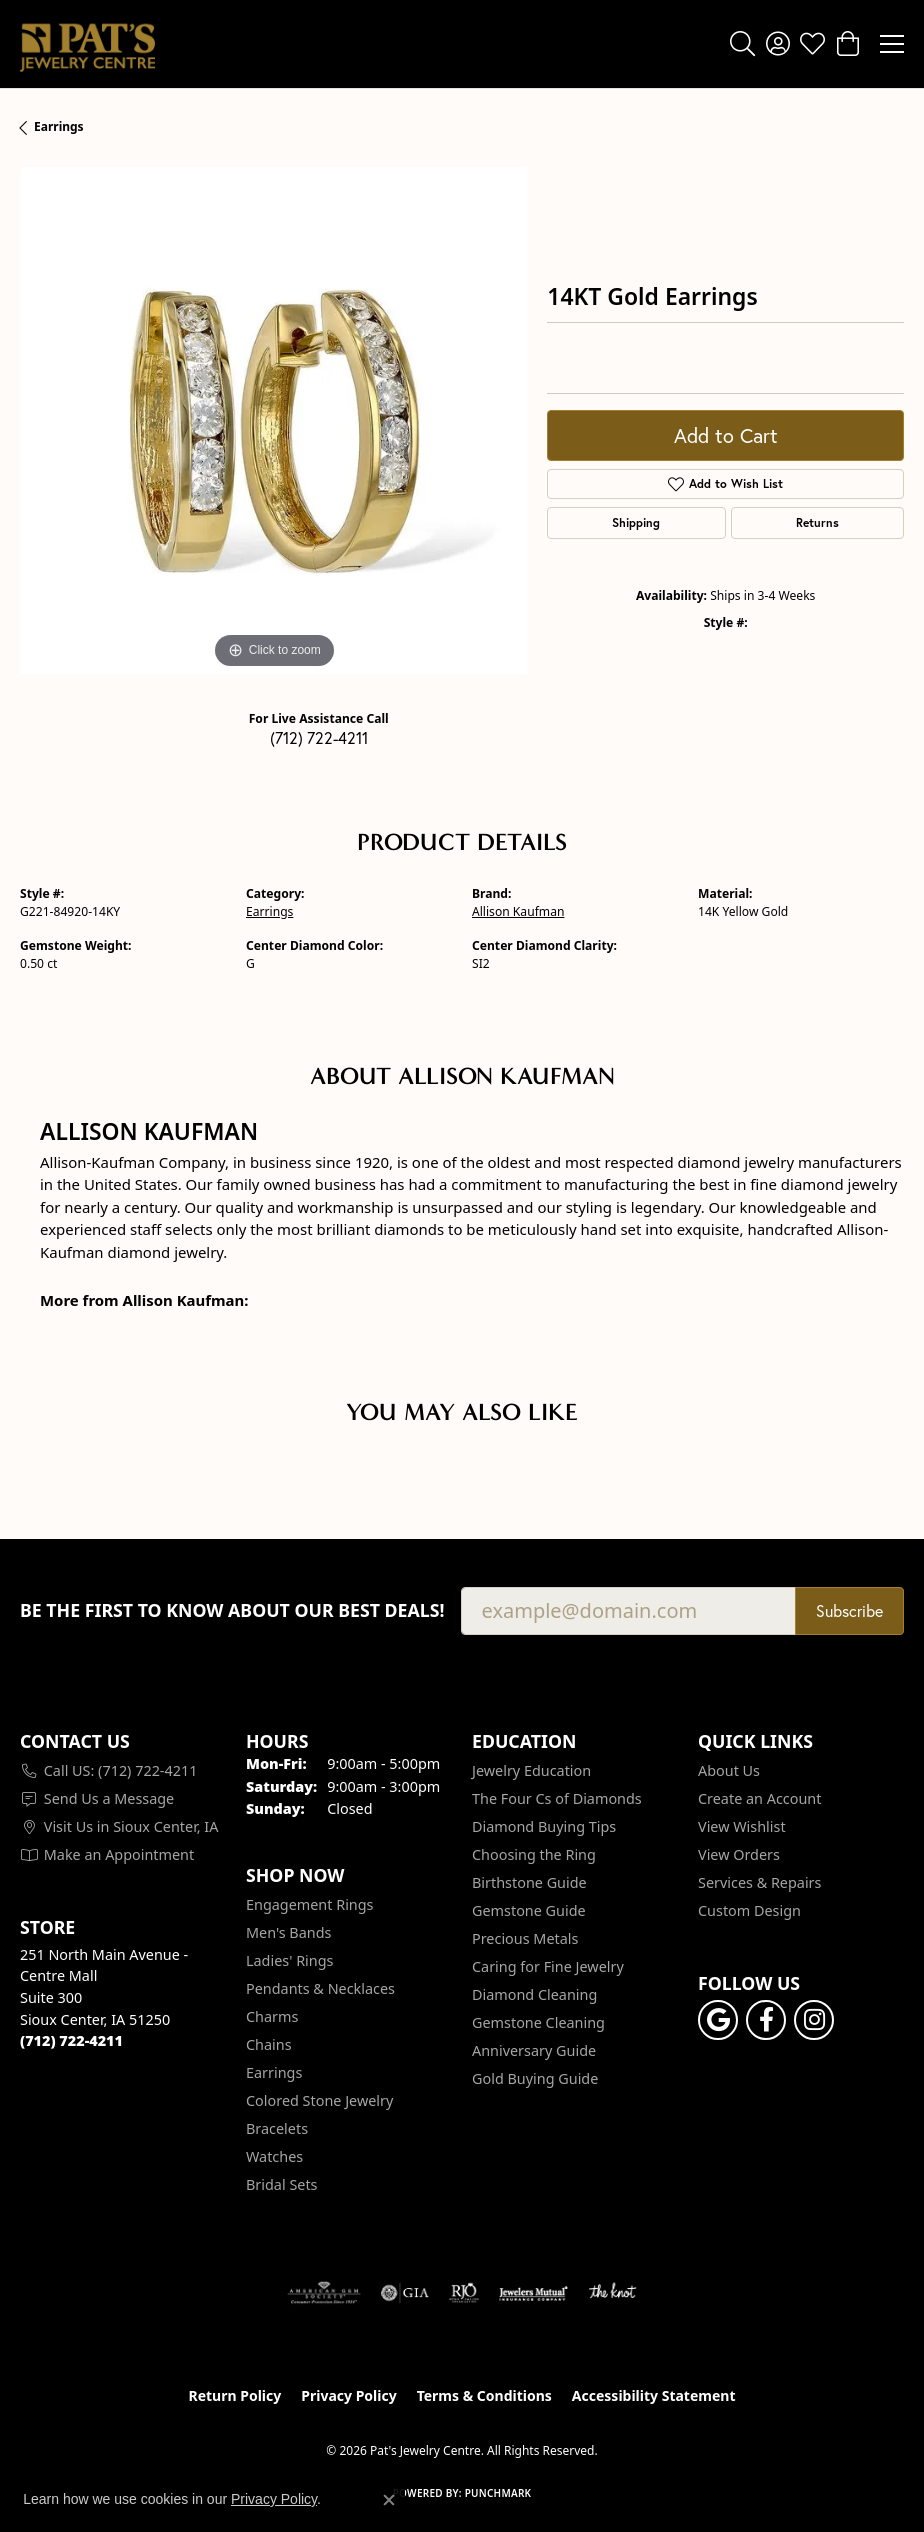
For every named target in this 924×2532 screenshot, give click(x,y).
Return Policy (235, 2395)
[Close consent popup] (389, 2500)
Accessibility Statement (654, 2395)
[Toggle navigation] (892, 44)
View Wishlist (742, 1826)
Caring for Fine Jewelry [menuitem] (548, 1966)
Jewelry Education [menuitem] (531, 1770)
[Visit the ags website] (324, 2293)
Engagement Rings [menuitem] (310, 1904)
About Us (729, 1770)
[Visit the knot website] (612, 2293)
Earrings (59, 126)
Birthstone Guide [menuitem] (529, 1882)
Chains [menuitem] (269, 2044)
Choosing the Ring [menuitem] (534, 1854)
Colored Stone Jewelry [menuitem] (319, 2100)
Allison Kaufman (518, 911)
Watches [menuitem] (274, 2156)
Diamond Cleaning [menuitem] (534, 1994)
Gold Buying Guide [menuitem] (535, 2078)
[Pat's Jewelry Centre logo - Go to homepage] (87, 44)
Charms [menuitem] (272, 2016)
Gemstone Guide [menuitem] (529, 1910)
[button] (742, 44)
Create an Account (759, 1798)
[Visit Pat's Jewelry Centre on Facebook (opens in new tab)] (766, 2020)
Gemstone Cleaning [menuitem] (538, 2022)
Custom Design (749, 1910)
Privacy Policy (348, 2395)
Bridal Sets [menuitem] (282, 2184)
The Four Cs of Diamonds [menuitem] (557, 1798)
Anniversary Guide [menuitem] (534, 2050)
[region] (273, 420)
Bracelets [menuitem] (277, 2128)
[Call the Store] (71, 2040)
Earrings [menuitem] (274, 2072)
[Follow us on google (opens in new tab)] (718, 2020)
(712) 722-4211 (319, 737)
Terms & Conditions (484, 2395)
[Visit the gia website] (405, 2293)
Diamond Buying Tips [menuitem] (544, 1826)
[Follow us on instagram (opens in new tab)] (814, 2020)
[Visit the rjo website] (464, 2293)
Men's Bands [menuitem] (288, 1932)
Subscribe (849, 1610)
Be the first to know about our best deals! (232, 1610)
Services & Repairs (759, 1882)
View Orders (739, 1854)
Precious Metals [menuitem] (525, 1938)
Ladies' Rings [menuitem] (289, 1960)
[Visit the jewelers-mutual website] (533, 2293)
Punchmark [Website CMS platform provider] (498, 2493)
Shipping (636, 522)
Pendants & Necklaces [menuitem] (320, 1988)
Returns (817, 522)
